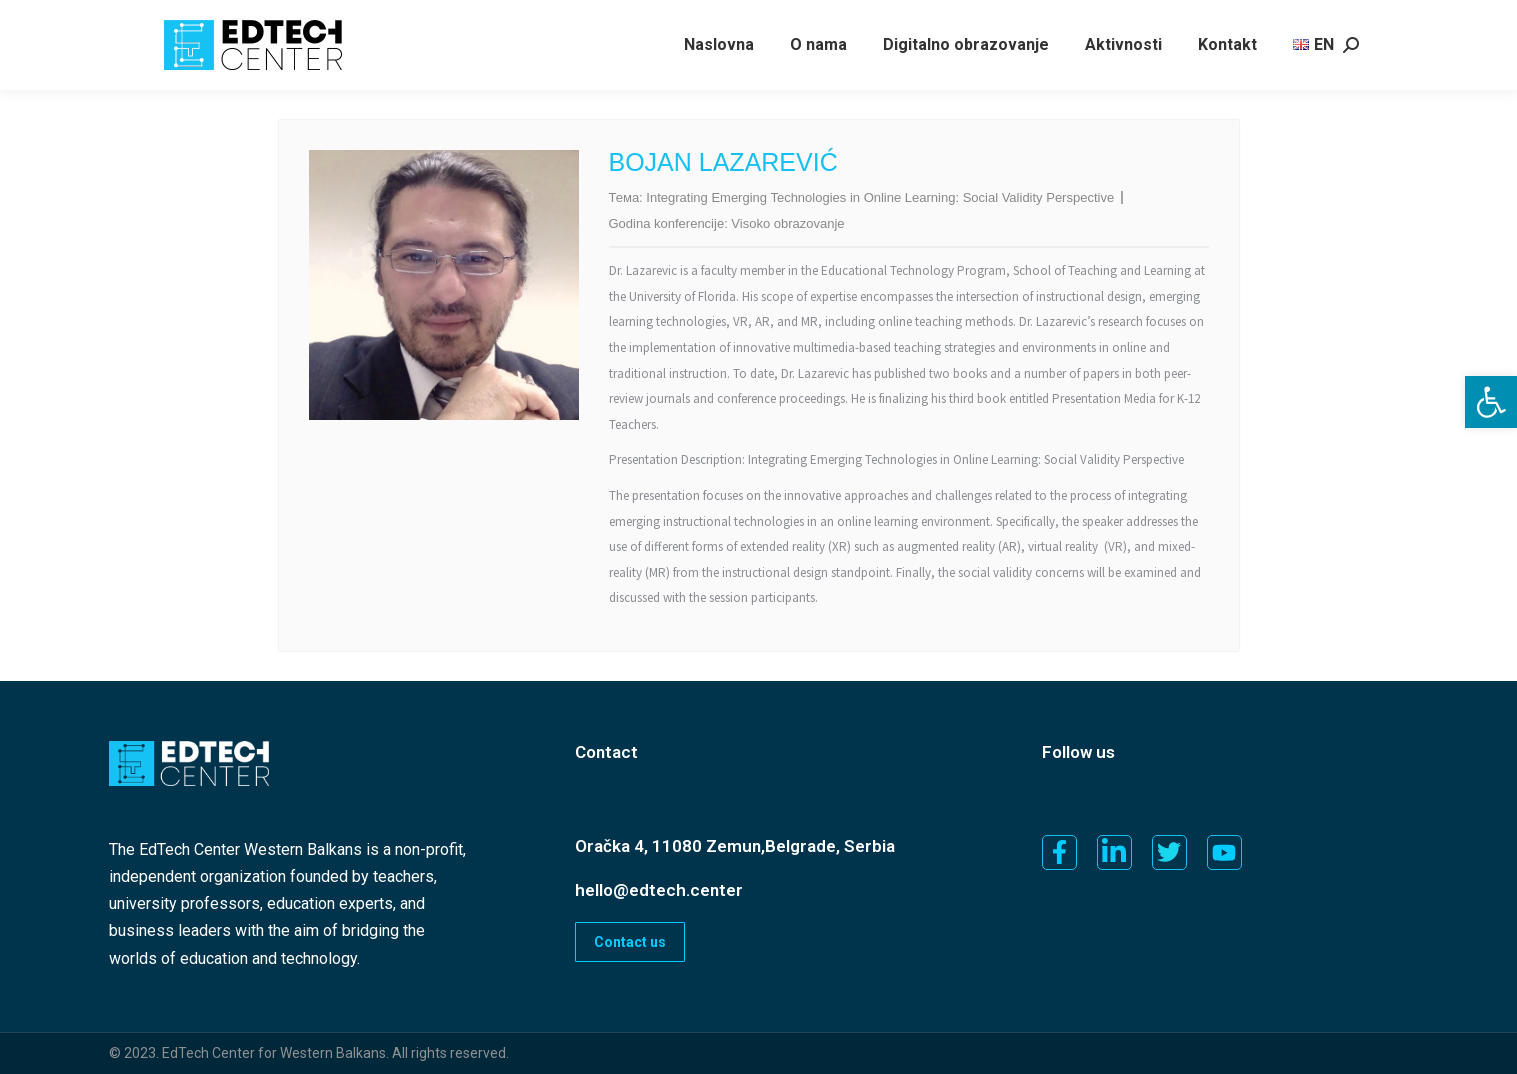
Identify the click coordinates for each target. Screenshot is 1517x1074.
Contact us (630, 942)
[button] (1491, 402)
